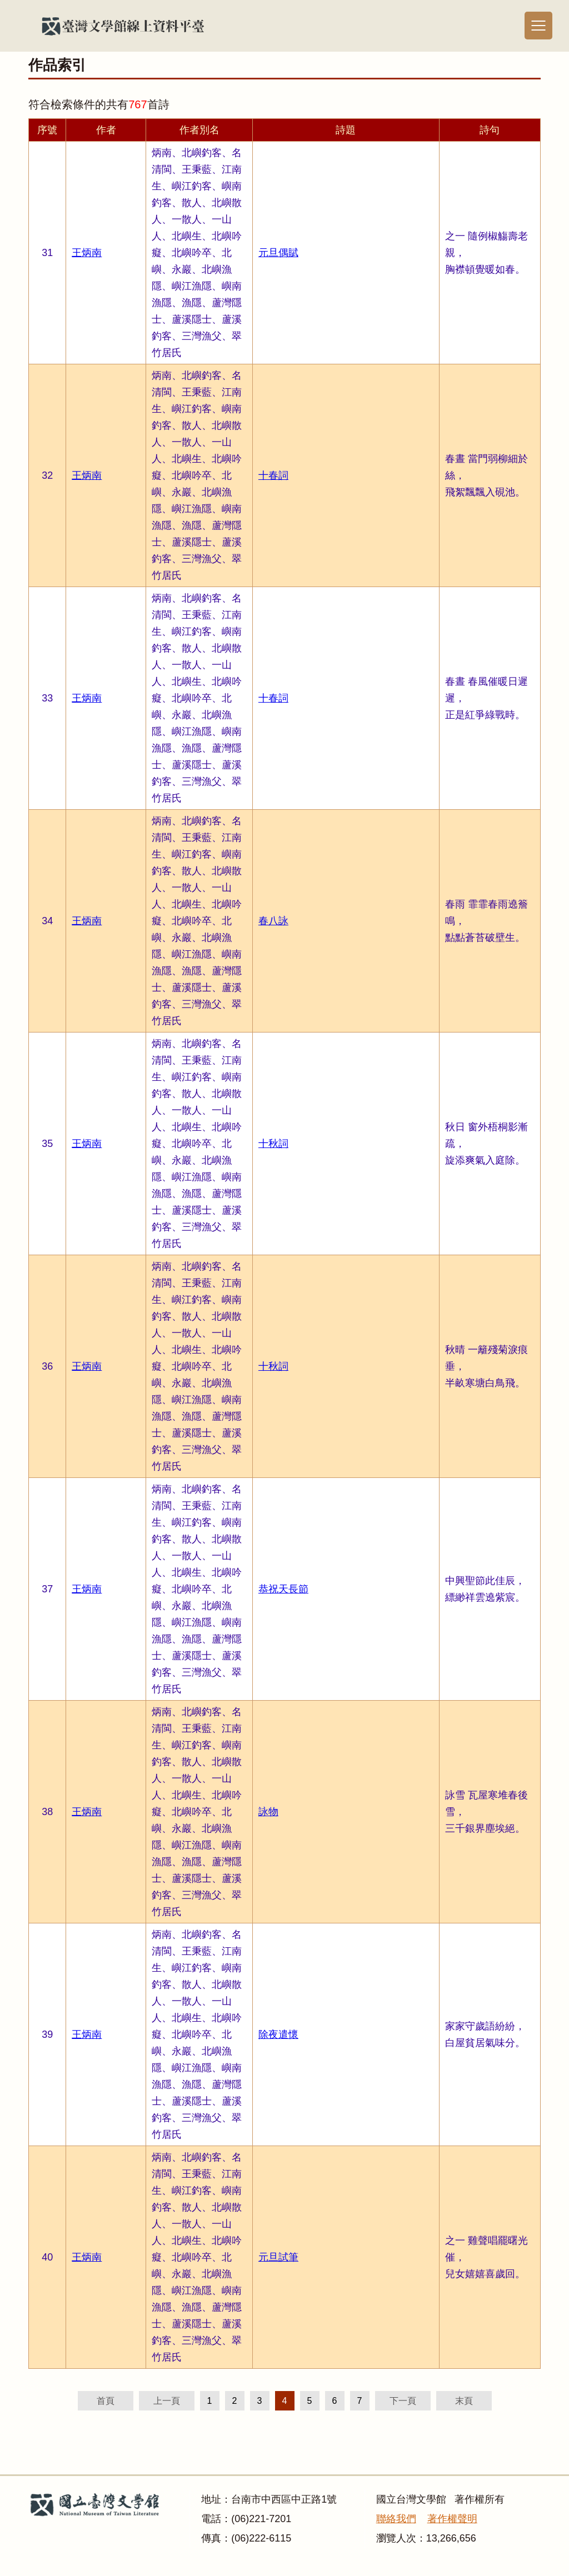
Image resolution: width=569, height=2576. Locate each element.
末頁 (464, 2400)
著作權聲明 (452, 2518)
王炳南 (87, 252)
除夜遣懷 (278, 2034)
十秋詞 (273, 1143)
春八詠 (273, 920)
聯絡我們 (396, 2518)
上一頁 (166, 2400)
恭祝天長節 (283, 1589)
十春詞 (273, 475)
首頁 (105, 2400)
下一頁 (403, 2400)
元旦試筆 (278, 2257)
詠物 (268, 1811)
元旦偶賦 (278, 252)
